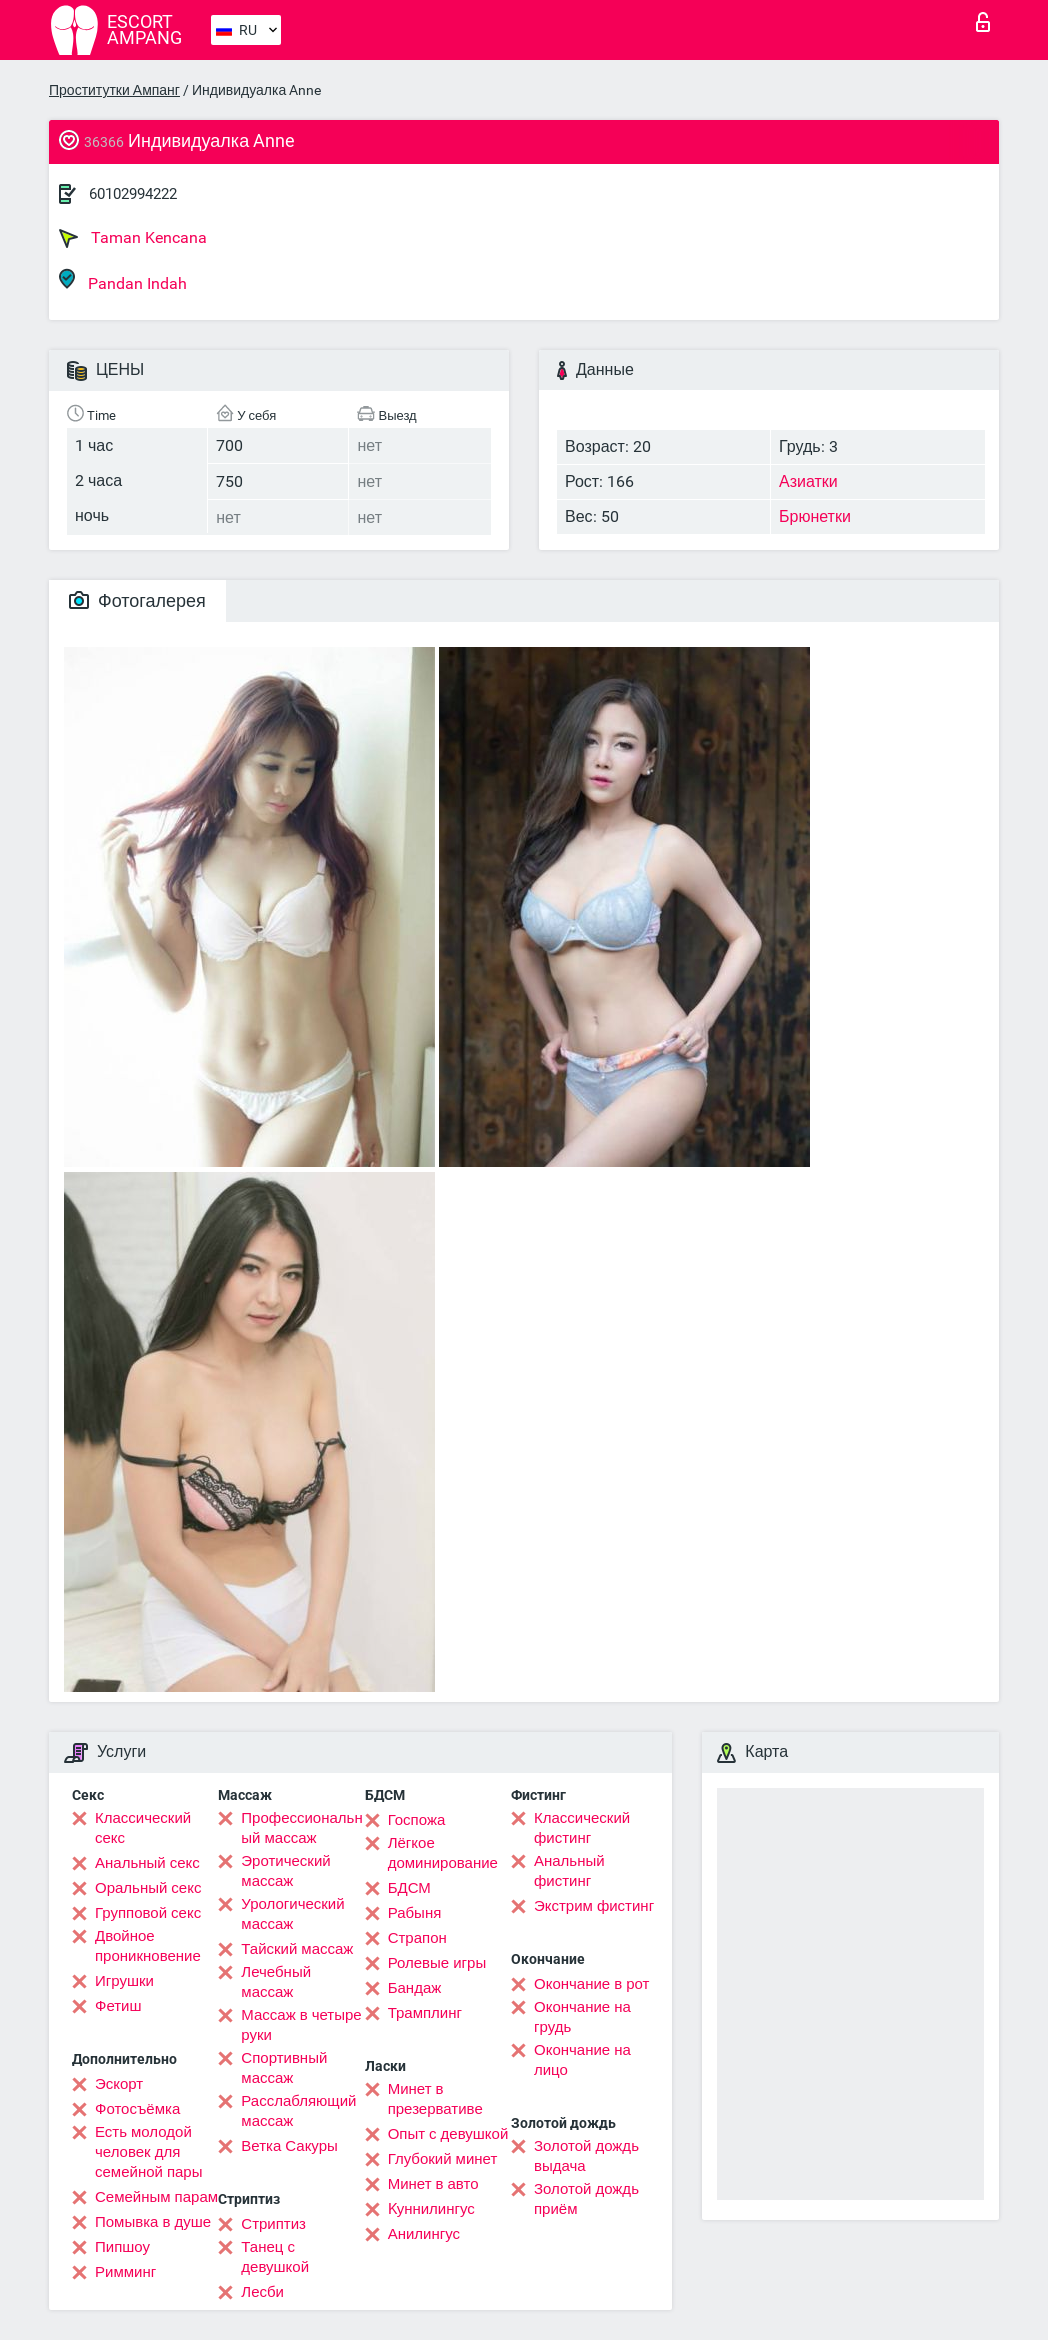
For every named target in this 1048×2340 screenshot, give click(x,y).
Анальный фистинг (569, 1871)
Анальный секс (147, 1863)
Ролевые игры (437, 1963)
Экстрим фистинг (594, 1906)
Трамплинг (425, 2013)
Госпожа (417, 1820)
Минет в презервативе (435, 2099)
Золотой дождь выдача (586, 2156)
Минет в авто (433, 2184)
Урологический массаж (292, 1914)
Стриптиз (273, 2224)
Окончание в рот (591, 1984)
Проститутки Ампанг (114, 90)
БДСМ (409, 1888)
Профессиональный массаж (301, 1828)
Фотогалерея (137, 600)
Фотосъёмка (137, 2109)
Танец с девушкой (275, 2257)
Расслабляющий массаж (298, 2111)
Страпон (417, 1938)
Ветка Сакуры (289, 2146)
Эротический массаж (285, 1871)
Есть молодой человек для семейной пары (148, 2152)
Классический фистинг (582, 1828)
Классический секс (143, 1828)
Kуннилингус (431, 2209)
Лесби (262, 2292)
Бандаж (415, 1988)
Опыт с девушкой (448, 2134)
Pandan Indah (123, 280)
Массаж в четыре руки (301, 2025)
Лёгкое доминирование (443, 1853)
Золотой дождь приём (586, 2199)
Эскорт (119, 2084)
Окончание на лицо (582, 2060)
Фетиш (118, 2006)
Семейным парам (156, 2197)
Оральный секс (148, 1888)
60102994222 (133, 194)
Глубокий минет (443, 2159)
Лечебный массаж (276, 1982)
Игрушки (124, 1981)
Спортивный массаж (284, 2068)
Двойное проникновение (148, 1946)
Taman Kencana (133, 238)
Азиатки (808, 481)
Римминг (125, 2272)
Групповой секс (148, 1913)
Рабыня (415, 1913)
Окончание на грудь (582, 2017)
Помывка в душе (153, 2222)
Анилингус (424, 2234)
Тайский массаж (297, 1949)
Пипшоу (122, 2247)
